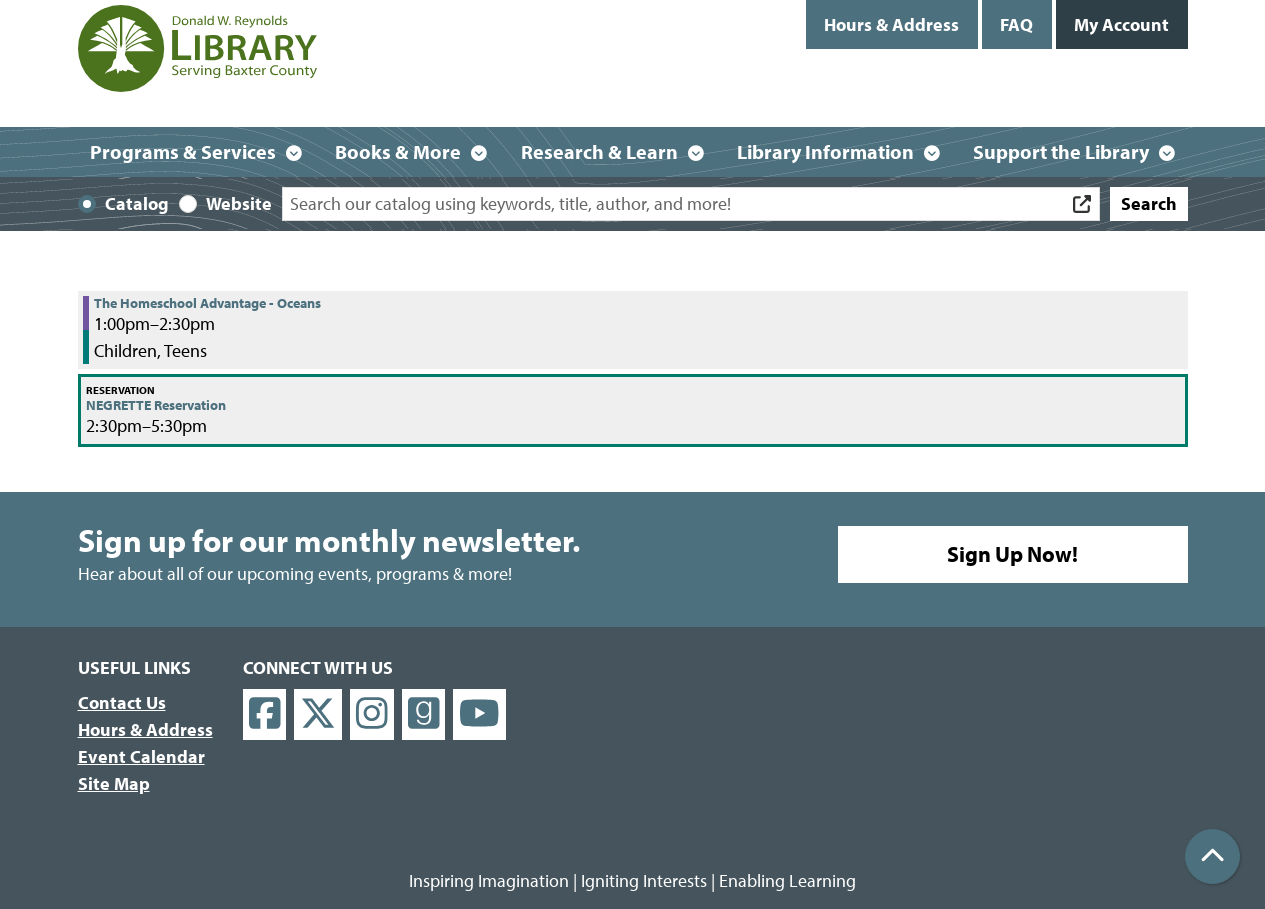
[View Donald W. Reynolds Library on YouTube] (479, 714)
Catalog (137, 203)
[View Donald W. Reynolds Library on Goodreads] (424, 714)
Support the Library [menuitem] (1061, 151)
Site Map (114, 783)
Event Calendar (141, 756)
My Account (1121, 24)
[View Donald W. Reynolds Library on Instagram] (372, 714)
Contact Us (122, 702)
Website (239, 203)
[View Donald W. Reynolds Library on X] (318, 714)
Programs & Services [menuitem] (183, 151)
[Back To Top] (1212, 856)
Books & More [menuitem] (398, 151)
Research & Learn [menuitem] (599, 151)
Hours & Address (891, 24)
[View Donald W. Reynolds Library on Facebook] (265, 714)
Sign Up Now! (1012, 554)
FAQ (1016, 24)
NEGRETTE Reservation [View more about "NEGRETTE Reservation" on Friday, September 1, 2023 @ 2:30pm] (156, 405)
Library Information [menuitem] (825, 151)
